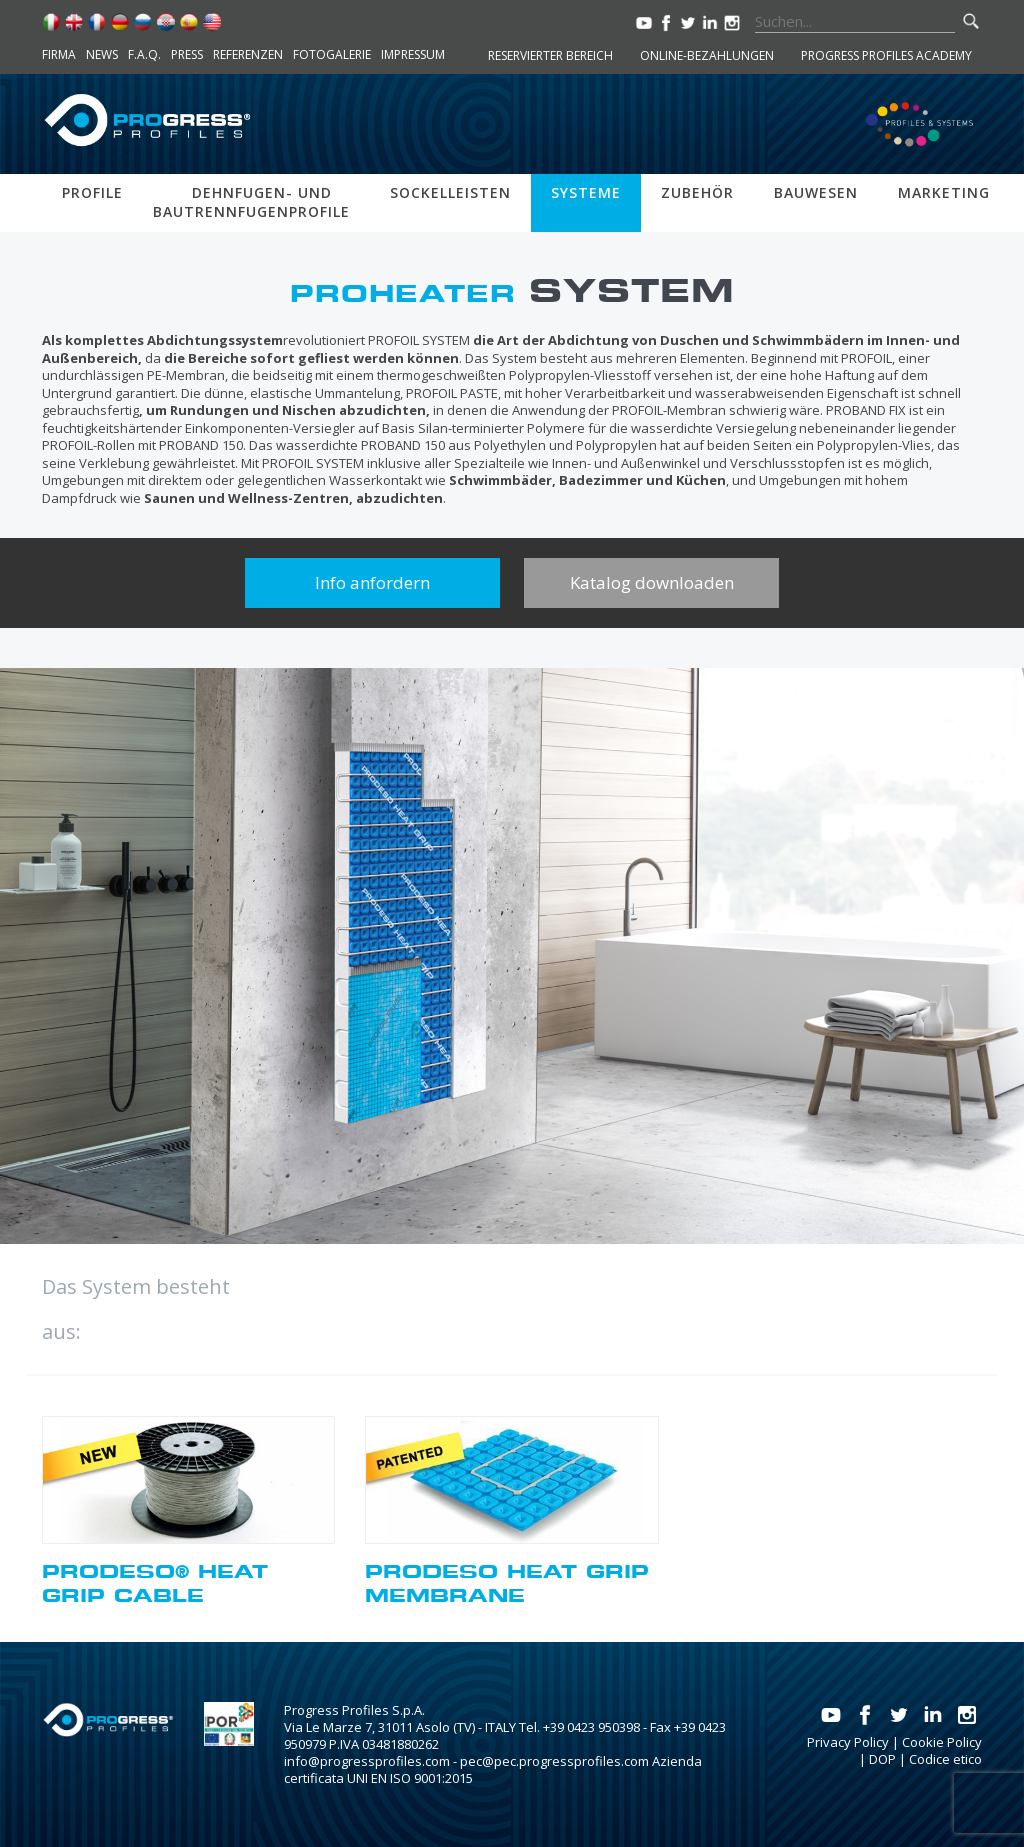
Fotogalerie (332, 54)
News (102, 54)
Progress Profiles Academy (886, 55)
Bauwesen (816, 192)
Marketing (944, 192)
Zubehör (697, 192)
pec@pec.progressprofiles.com (554, 1761)
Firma (59, 54)
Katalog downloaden (652, 582)
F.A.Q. (144, 54)
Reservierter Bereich (550, 55)
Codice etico (945, 1759)
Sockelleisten (450, 192)
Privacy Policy (848, 1742)
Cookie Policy (942, 1742)
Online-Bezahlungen (707, 55)
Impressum (413, 54)
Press (187, 54)
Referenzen (248, 54)
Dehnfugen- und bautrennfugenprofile (251, 202)
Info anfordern (372, 582)
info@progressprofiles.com (367, 1761)
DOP (882, 1759)
